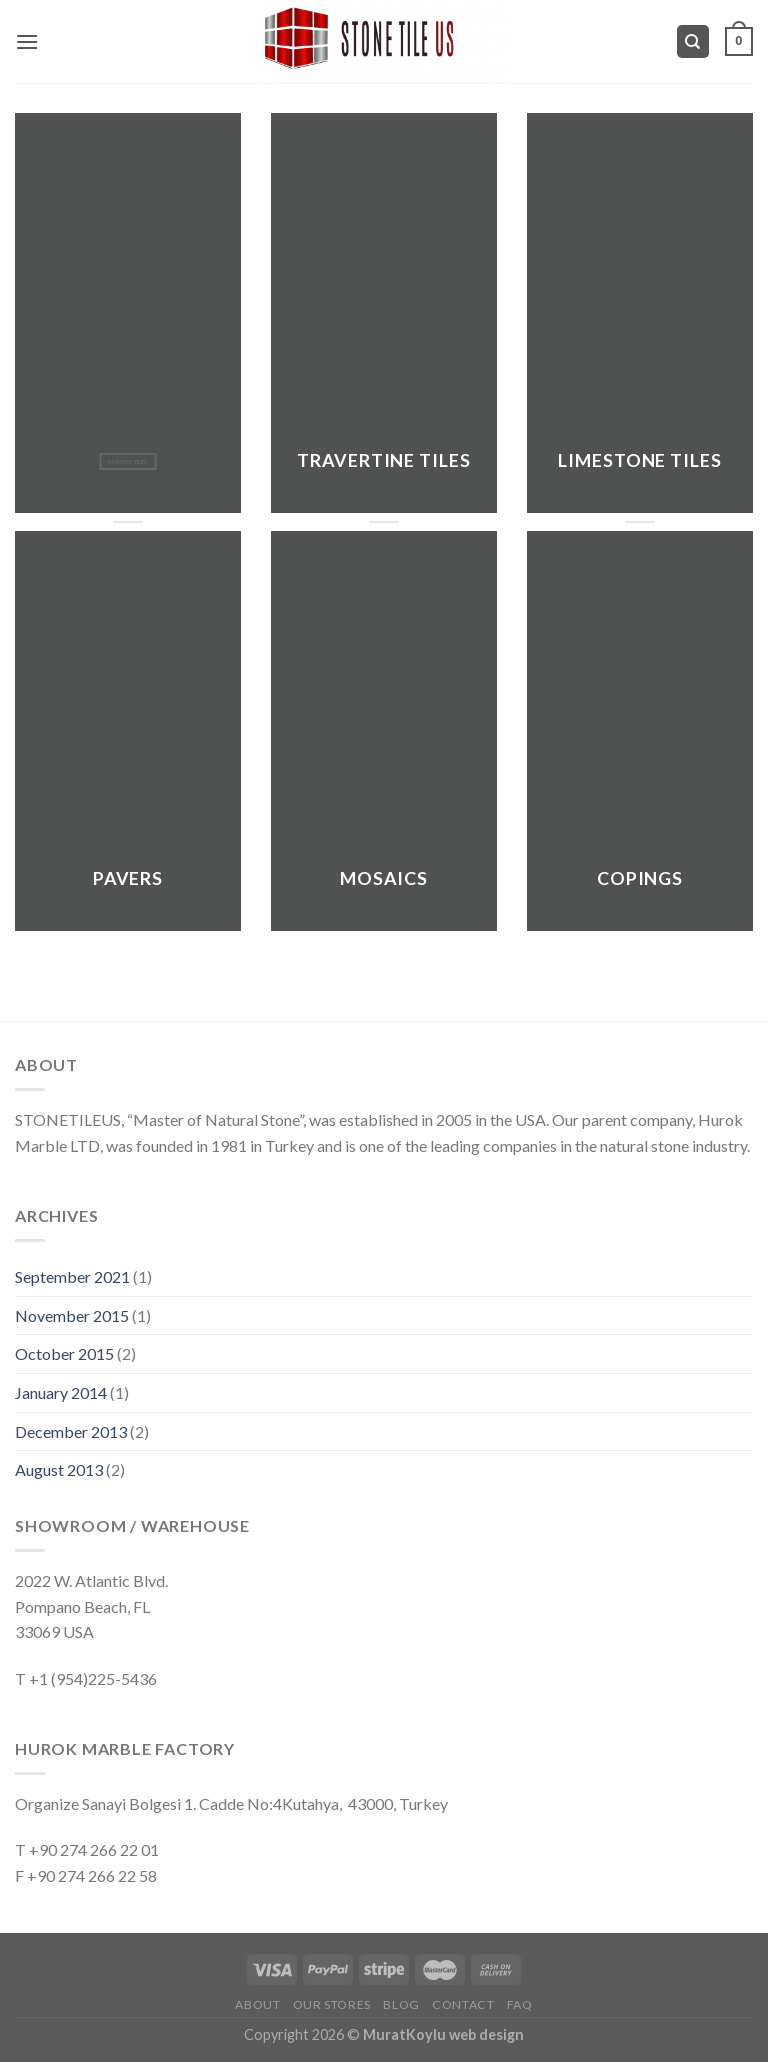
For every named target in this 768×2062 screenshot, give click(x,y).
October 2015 (64, 1353)
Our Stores (332, 2004)
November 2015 (72, 1315)
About (257, 2004)
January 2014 (61, 1392)
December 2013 (71, 1431)
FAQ (520, 2004)
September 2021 (72, 1276)
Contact (463, 2004)
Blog (401, 2004)
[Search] (693, 41)
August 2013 (59, 1469)
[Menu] (27, 41)
